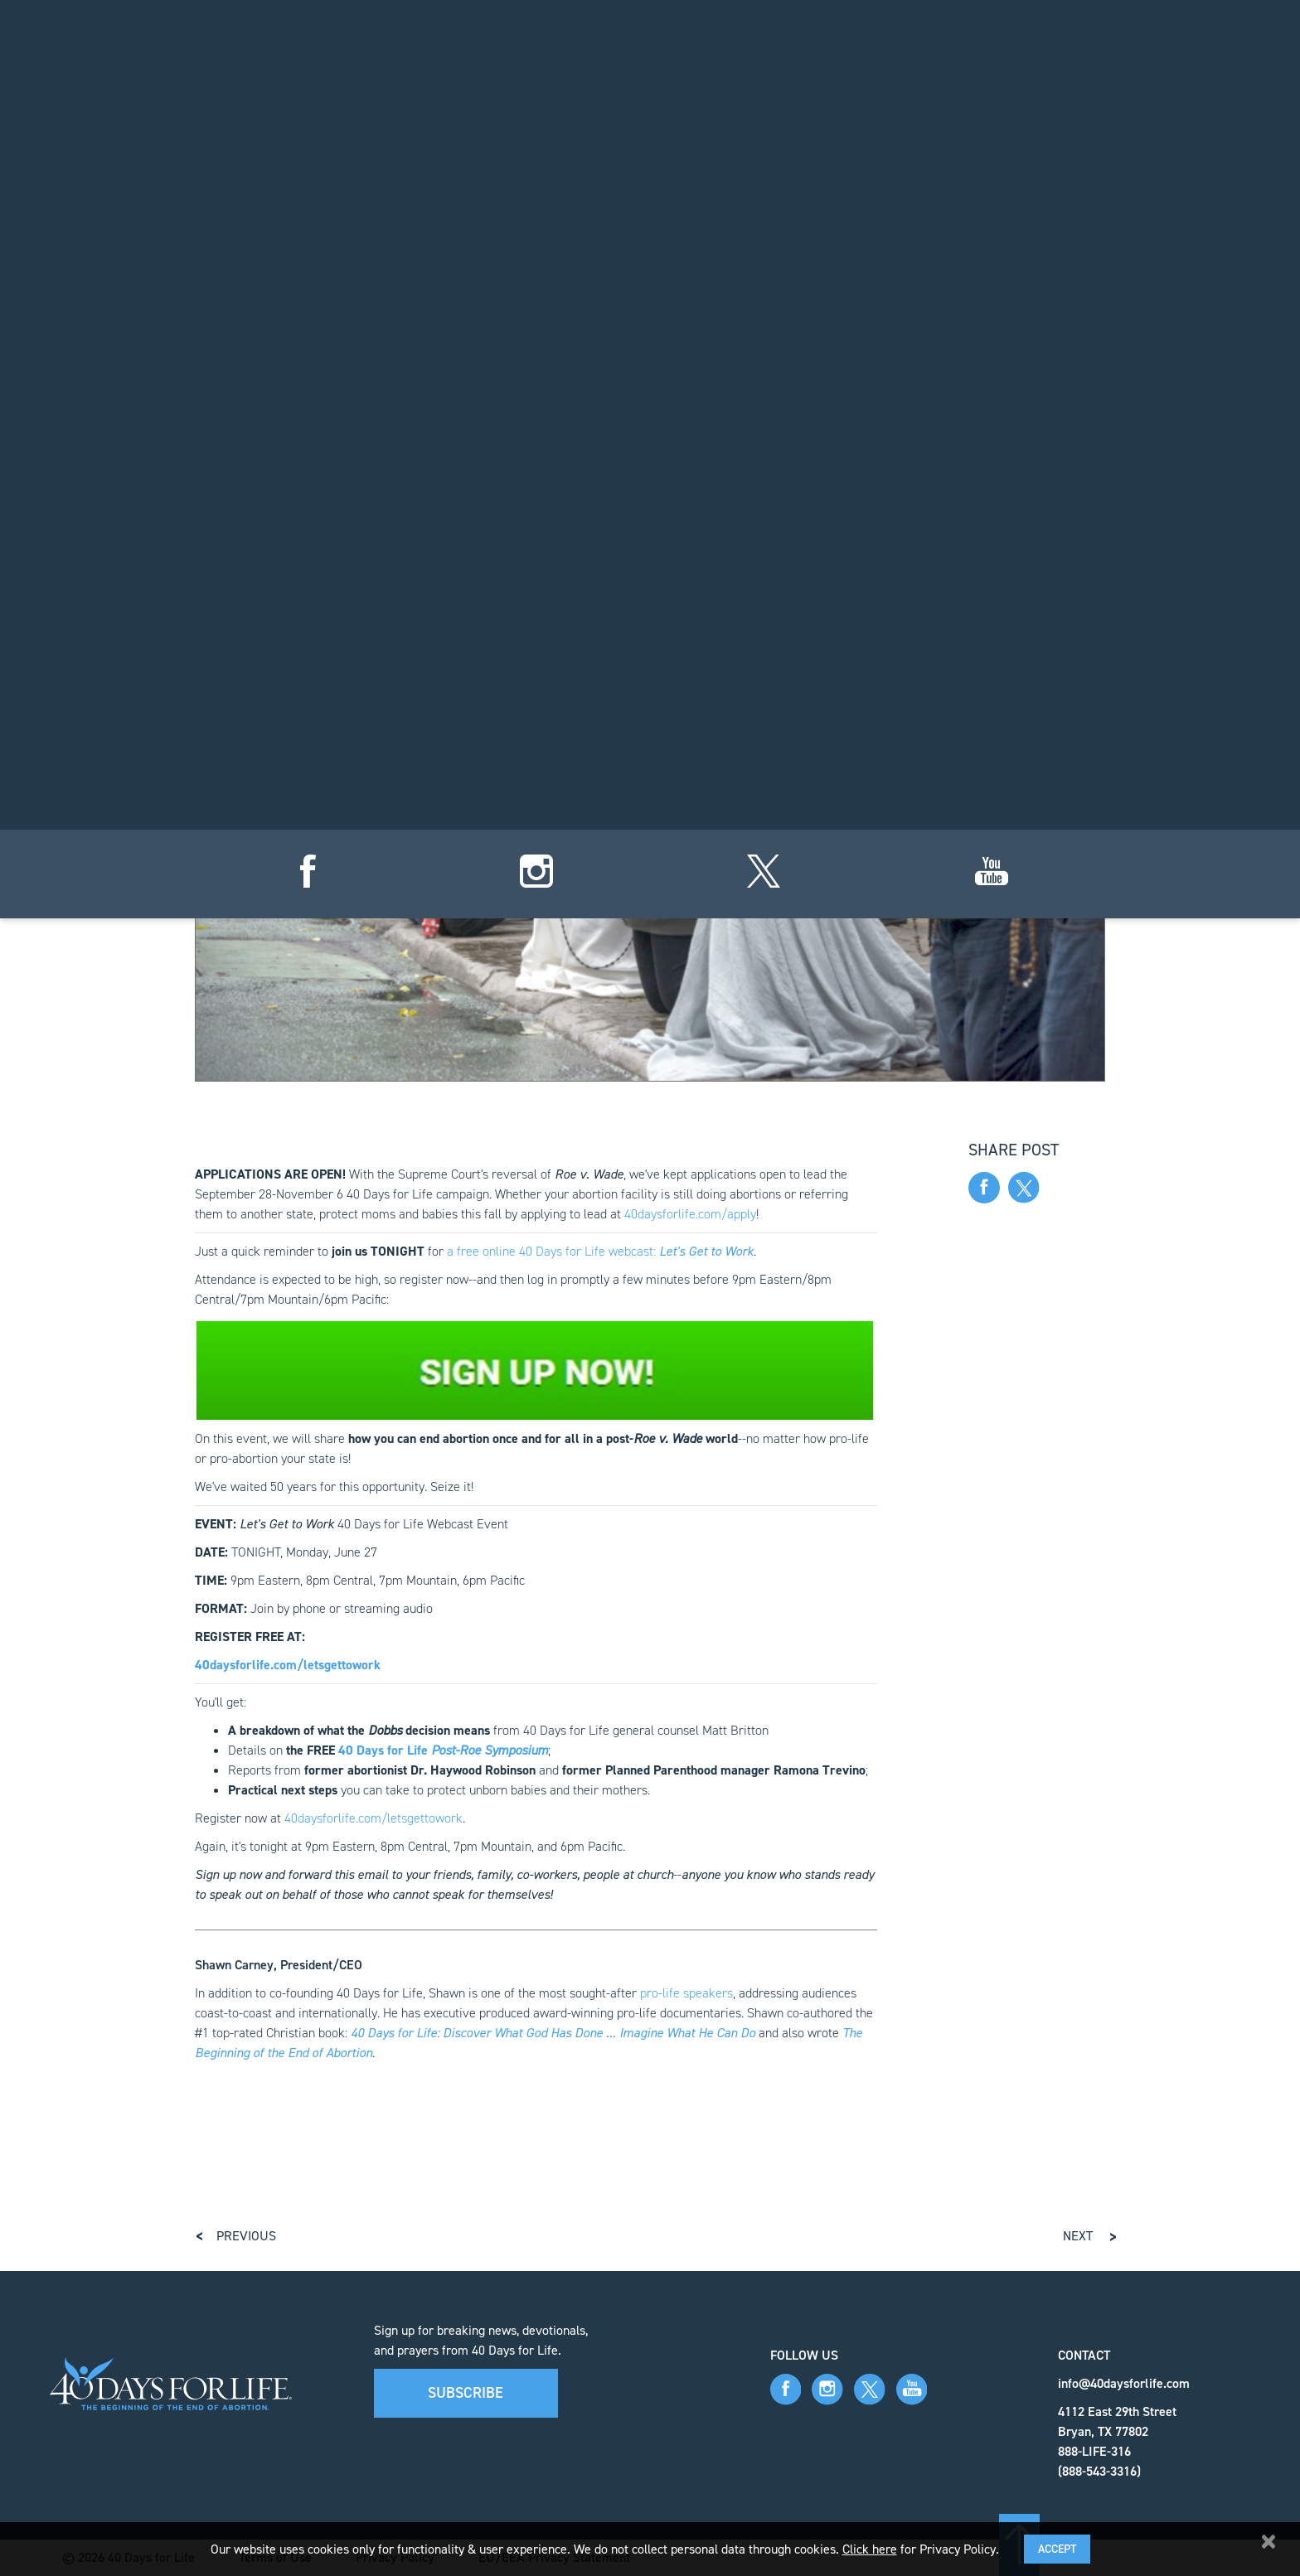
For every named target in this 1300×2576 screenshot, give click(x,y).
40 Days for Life (443, 1750)
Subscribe (465, 2393)
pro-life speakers (686, 1993)
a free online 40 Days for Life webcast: (600, 1251)
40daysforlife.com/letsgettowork (373, 1818)
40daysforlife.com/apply (690, 1214)
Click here (869, 2549)
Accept (1057, 2549)
